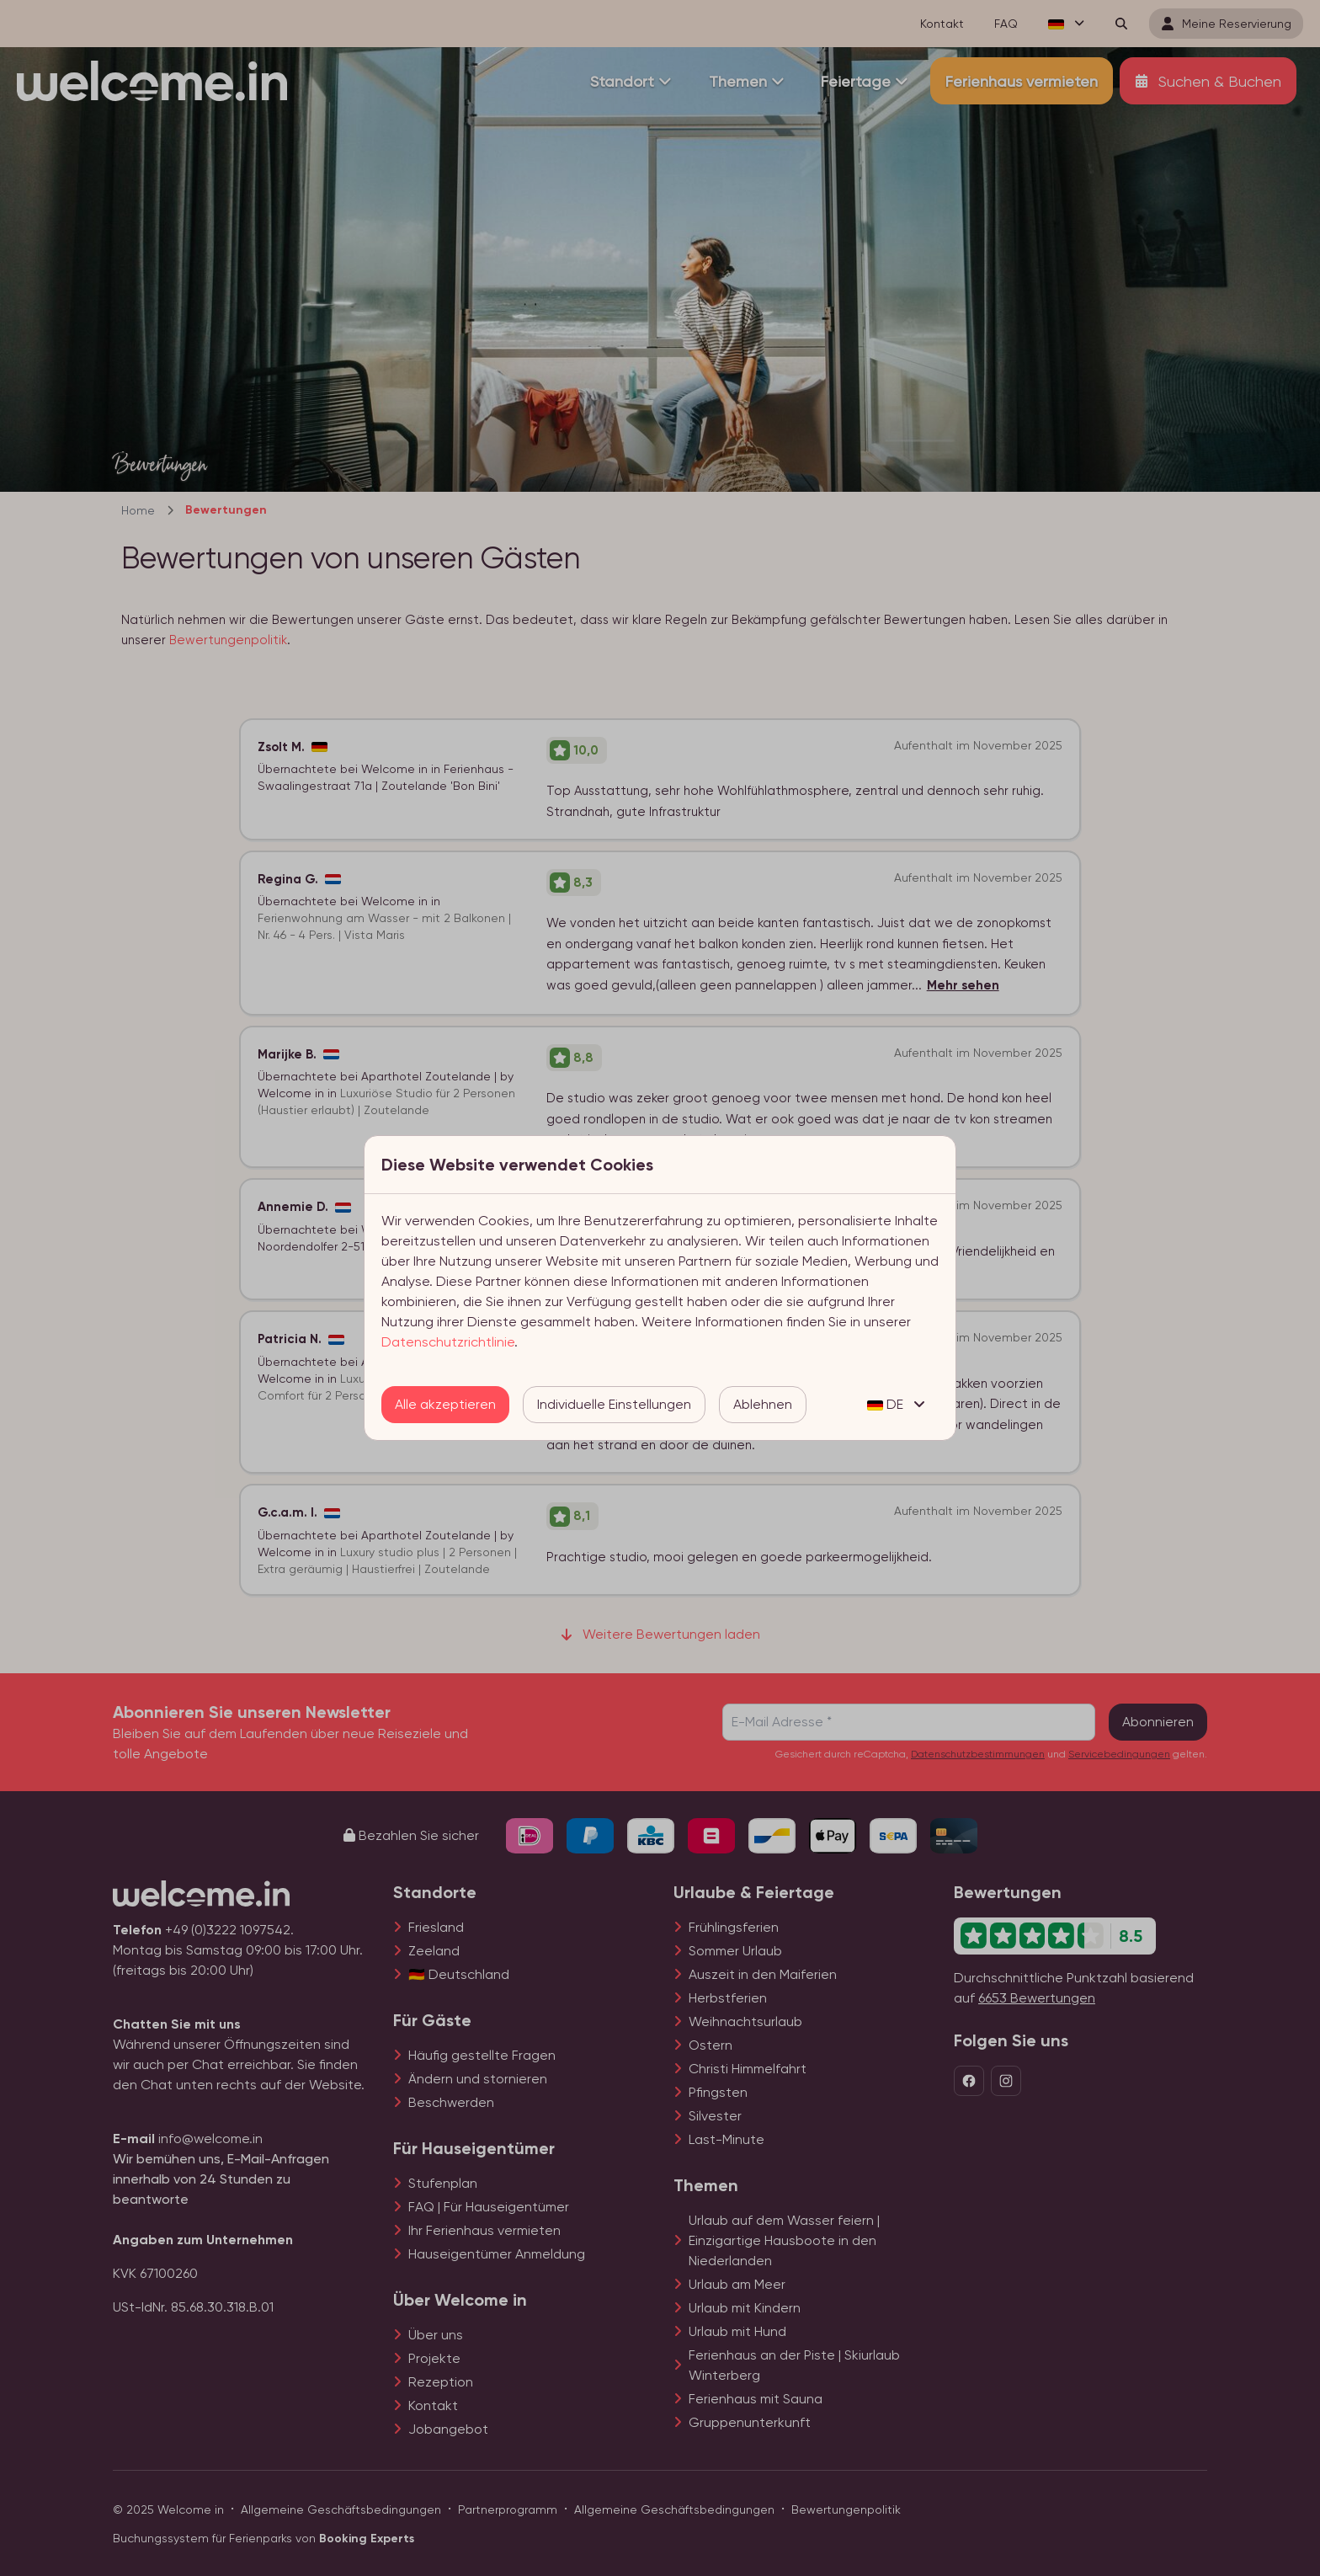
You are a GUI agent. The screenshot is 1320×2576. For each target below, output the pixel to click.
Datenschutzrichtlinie (447, 1342)
